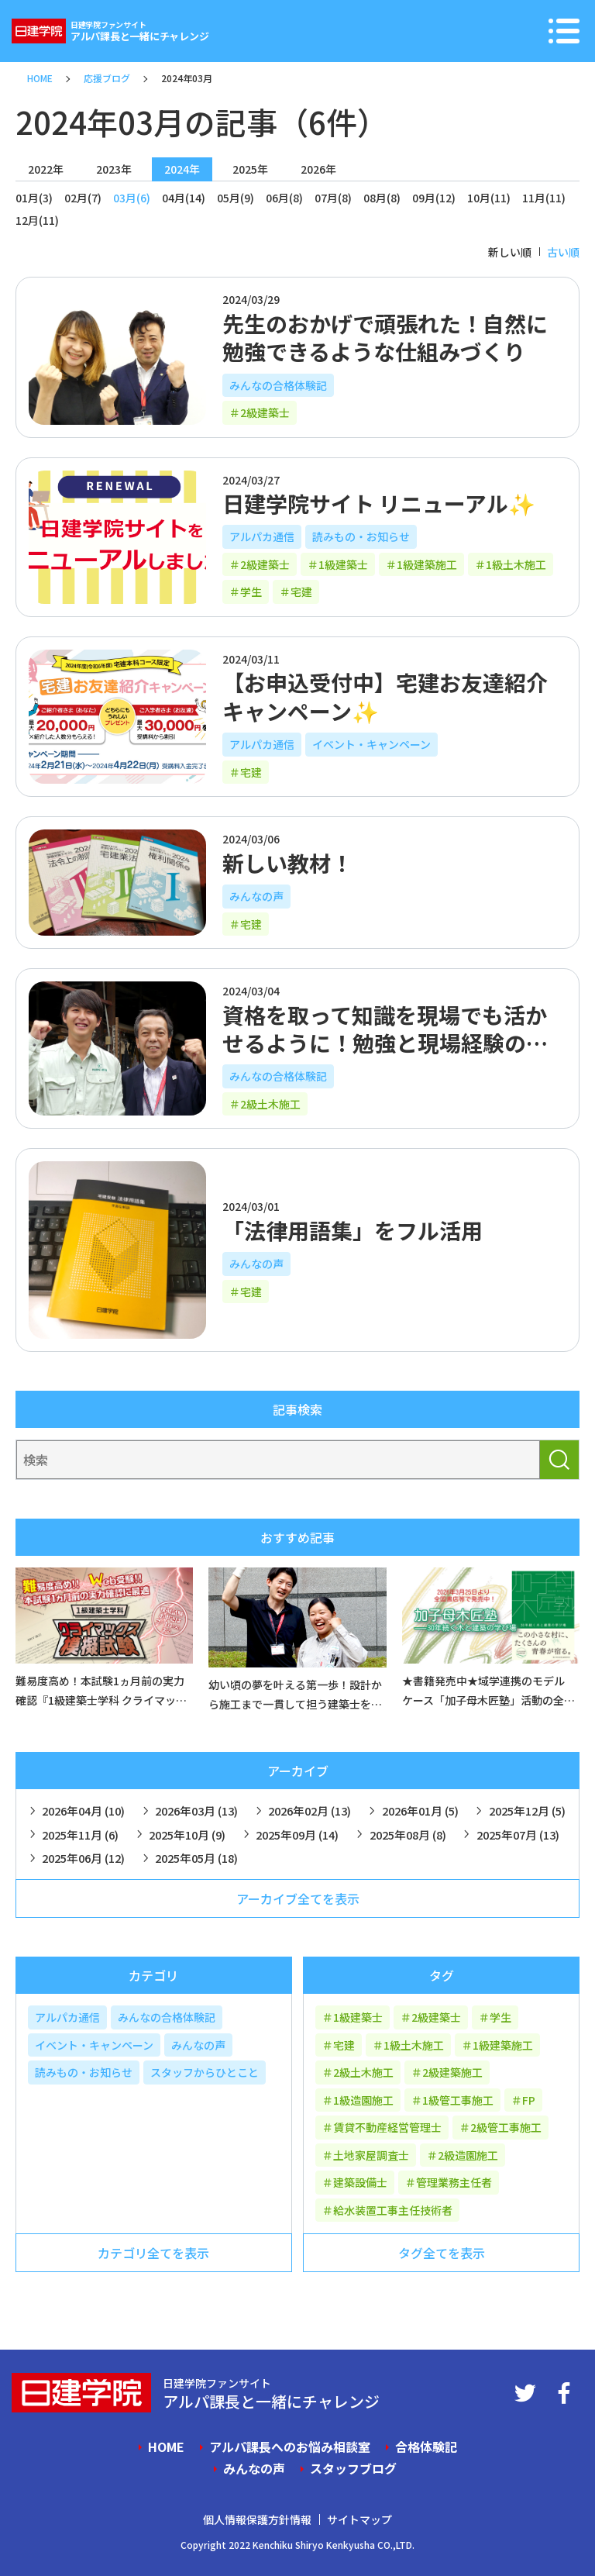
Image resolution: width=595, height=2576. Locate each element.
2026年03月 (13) (196, 1810)
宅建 (301, 591)
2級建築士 (265, 412)
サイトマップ (359, 2519)
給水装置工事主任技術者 (392, 2210)
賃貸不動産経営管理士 (387, 2127)
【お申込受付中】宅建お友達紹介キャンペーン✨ (385, 696)
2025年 (250, 169)
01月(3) (34, 197)
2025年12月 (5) (527, 1810)
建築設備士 (360, 2182)
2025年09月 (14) (297, 1834)
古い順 (563, 252)
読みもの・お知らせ (361, 536)
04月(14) (183, 197)
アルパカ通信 (261, 536)
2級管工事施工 (506, 2127)
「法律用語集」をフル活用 (352, 1230)
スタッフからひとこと (204, 2072)
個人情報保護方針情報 (257, 2519)
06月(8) (284, 197)
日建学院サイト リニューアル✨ (378, 503)
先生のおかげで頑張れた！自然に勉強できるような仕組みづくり (385, 337)
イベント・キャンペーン (371, 744)
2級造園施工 (468, 2155)
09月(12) (434, 197)
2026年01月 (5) (420, 1810)
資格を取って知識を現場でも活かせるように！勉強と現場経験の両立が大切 (385, 1043)
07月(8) (333, 197)
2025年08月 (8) (408, 1834)
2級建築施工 (452, 2072)
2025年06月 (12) (83, 1858)
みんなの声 (256, 896)
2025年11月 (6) (80, 1834)
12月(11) (37, 220)
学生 (251, 591)
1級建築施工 (427, 564)
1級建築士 (343, 564)
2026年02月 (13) (309, 1810)
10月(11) (489, 197)
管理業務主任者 (454, 2182)
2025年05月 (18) (196, 1858)
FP (528, 2100)
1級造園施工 (363, 2100)
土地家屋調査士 (371, 2155)
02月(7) (82, 197)
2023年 (114, 169)
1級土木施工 (516, 564)
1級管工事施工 (458, 2100)
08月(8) (382, 197)
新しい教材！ (287, 862)
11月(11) (544, 197)
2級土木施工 (270, 1104)
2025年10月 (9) (187, 1834)
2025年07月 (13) (517, 1834)
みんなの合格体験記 (278, 385)
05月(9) (235, 197)
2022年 (46, 169)
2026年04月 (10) (83, 1810)
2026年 (318, 169)
